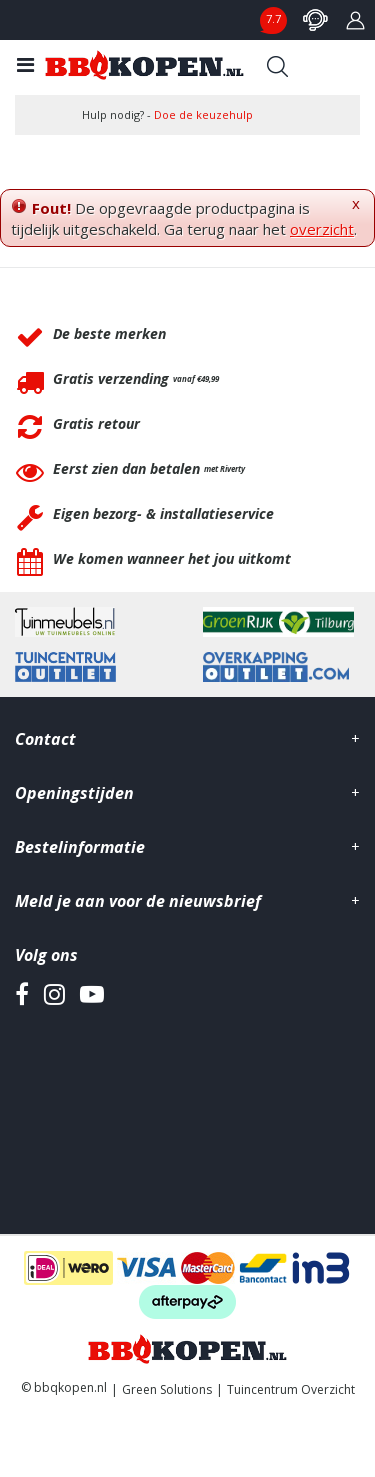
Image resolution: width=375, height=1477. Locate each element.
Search (277, 66)
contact (315, 20)
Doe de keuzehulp (203, 114)
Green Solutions (167, 1389)
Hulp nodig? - (167, 114)
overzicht (322, 229)
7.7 (273, 18)
